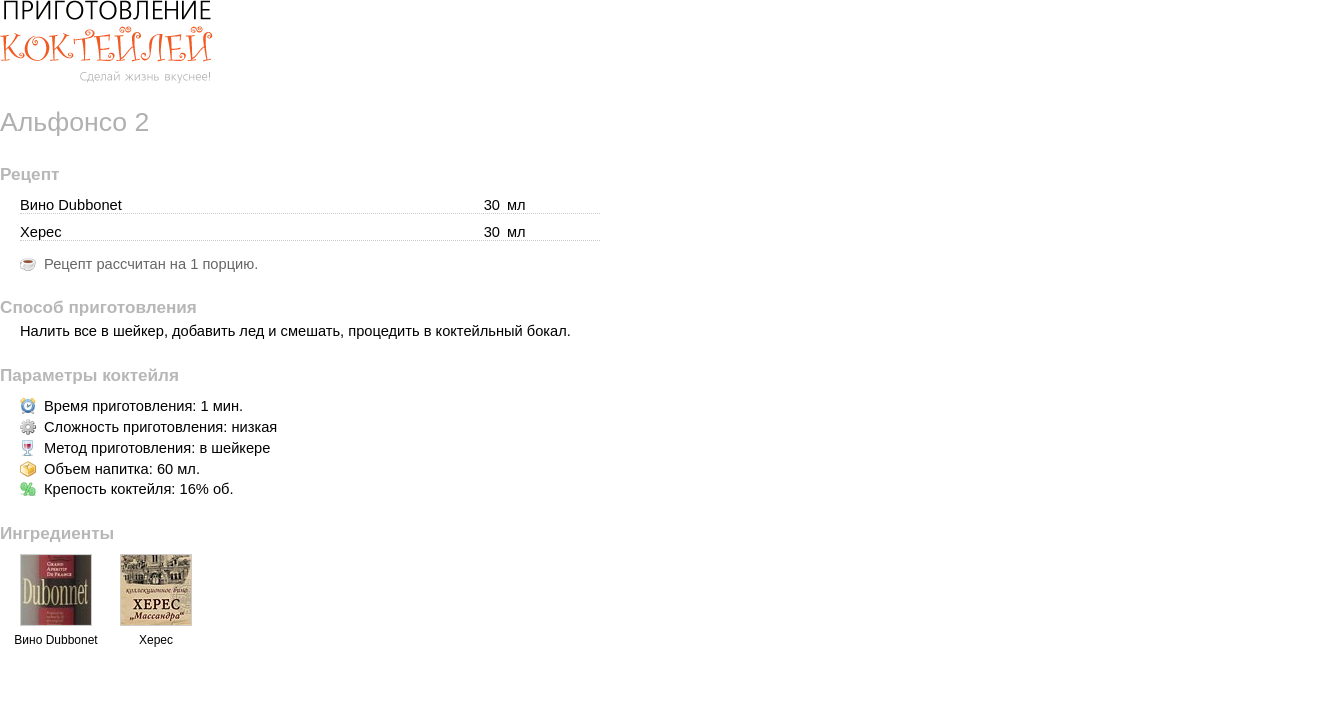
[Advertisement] (1172, 430)
